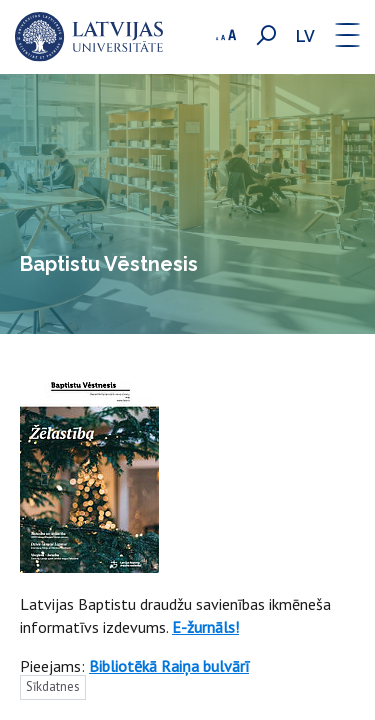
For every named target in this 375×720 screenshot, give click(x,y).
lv (305, 36)
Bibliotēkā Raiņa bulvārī (169, 666)
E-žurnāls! (205, 627)
